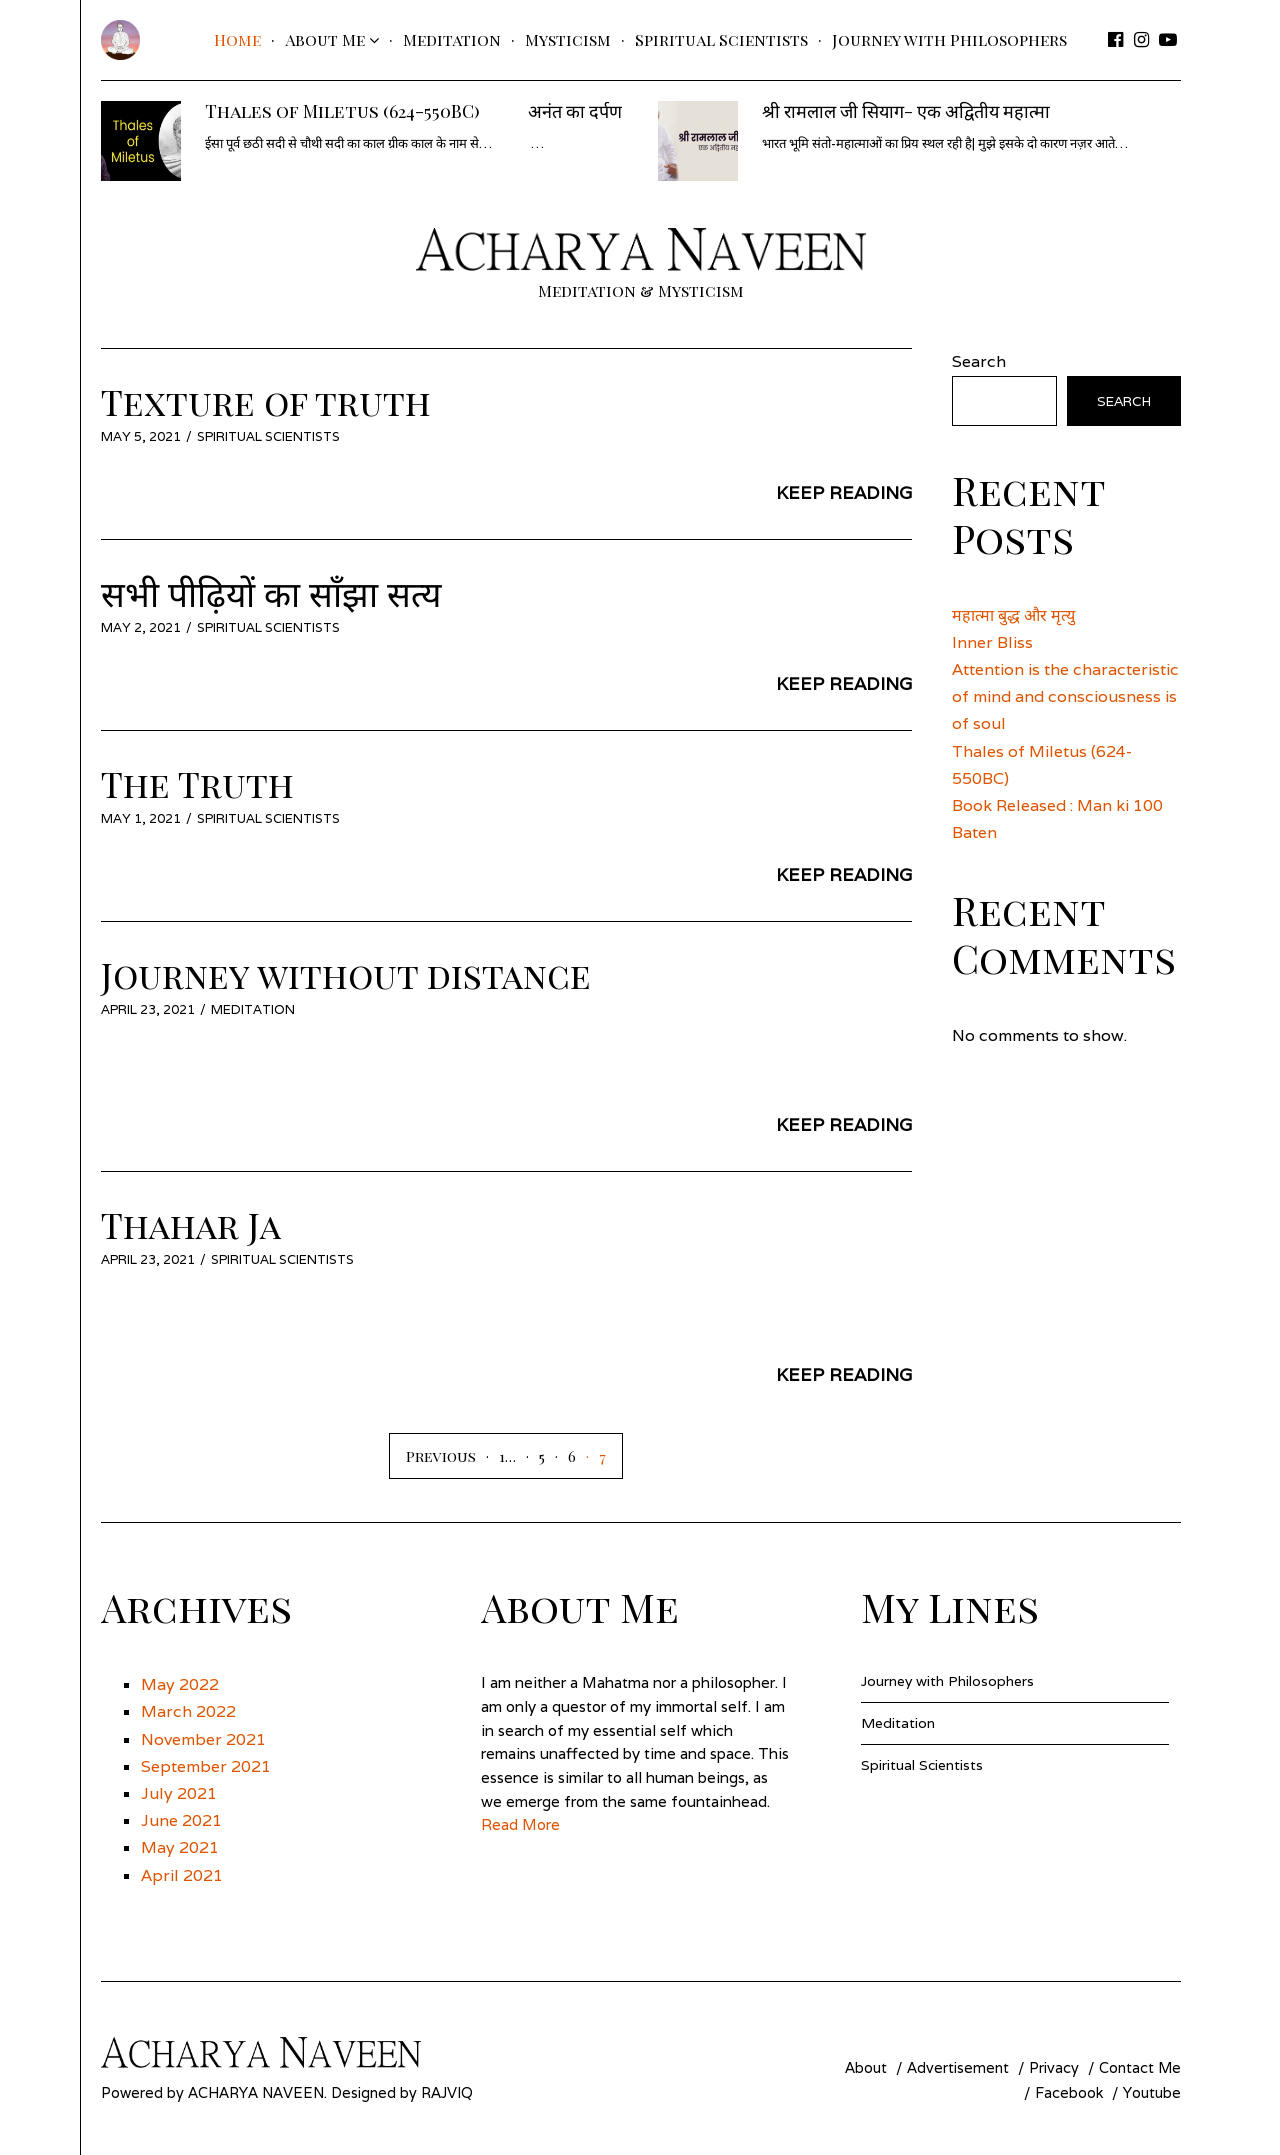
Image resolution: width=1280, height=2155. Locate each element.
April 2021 (182, 1875)
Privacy (1054, 2067)
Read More (520, 1824)
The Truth (197, 783)
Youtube (1152, 2092)
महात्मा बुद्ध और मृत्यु (1013, 615)
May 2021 (180, 1847)
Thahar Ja (191, 1224)
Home (237, 39)
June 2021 (181, 1820)
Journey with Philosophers (949, 39)
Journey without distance (346, 974)
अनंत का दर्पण (575, 111)
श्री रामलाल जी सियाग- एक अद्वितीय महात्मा (906, 111)
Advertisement (958, 2067)
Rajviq (447, 2092)
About (866, 2067)
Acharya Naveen (256, 2092)
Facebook (1069, 2092)
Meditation (452, 39)
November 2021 (203, 1739)
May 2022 (180, 1684)
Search (979, 361)
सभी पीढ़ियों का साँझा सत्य (271, 592)
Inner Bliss (992, 642)
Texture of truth (266, 401)
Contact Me (1140, 2067)
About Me (325, 39)
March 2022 (188, 1711)
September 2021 (206, 1766)
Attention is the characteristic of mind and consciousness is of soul (1065, 696)
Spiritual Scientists (721, 39)
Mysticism (568, 39)
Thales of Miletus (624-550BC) (342, 111)
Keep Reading (844, 492)
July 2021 (179, 1793)
